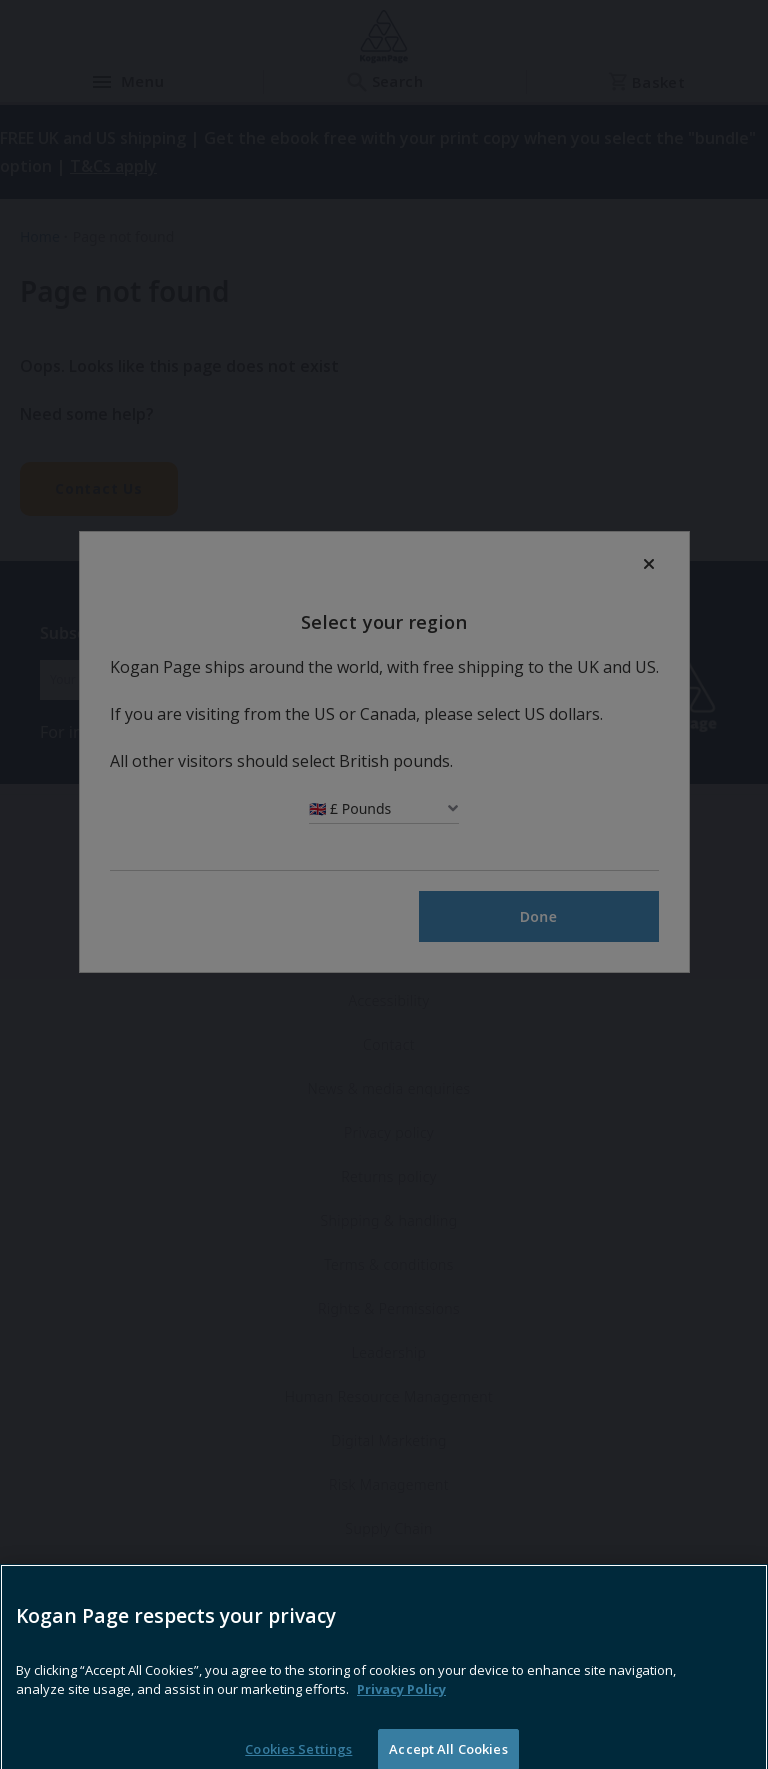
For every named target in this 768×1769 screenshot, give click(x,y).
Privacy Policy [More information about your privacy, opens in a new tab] (401, 1712)
